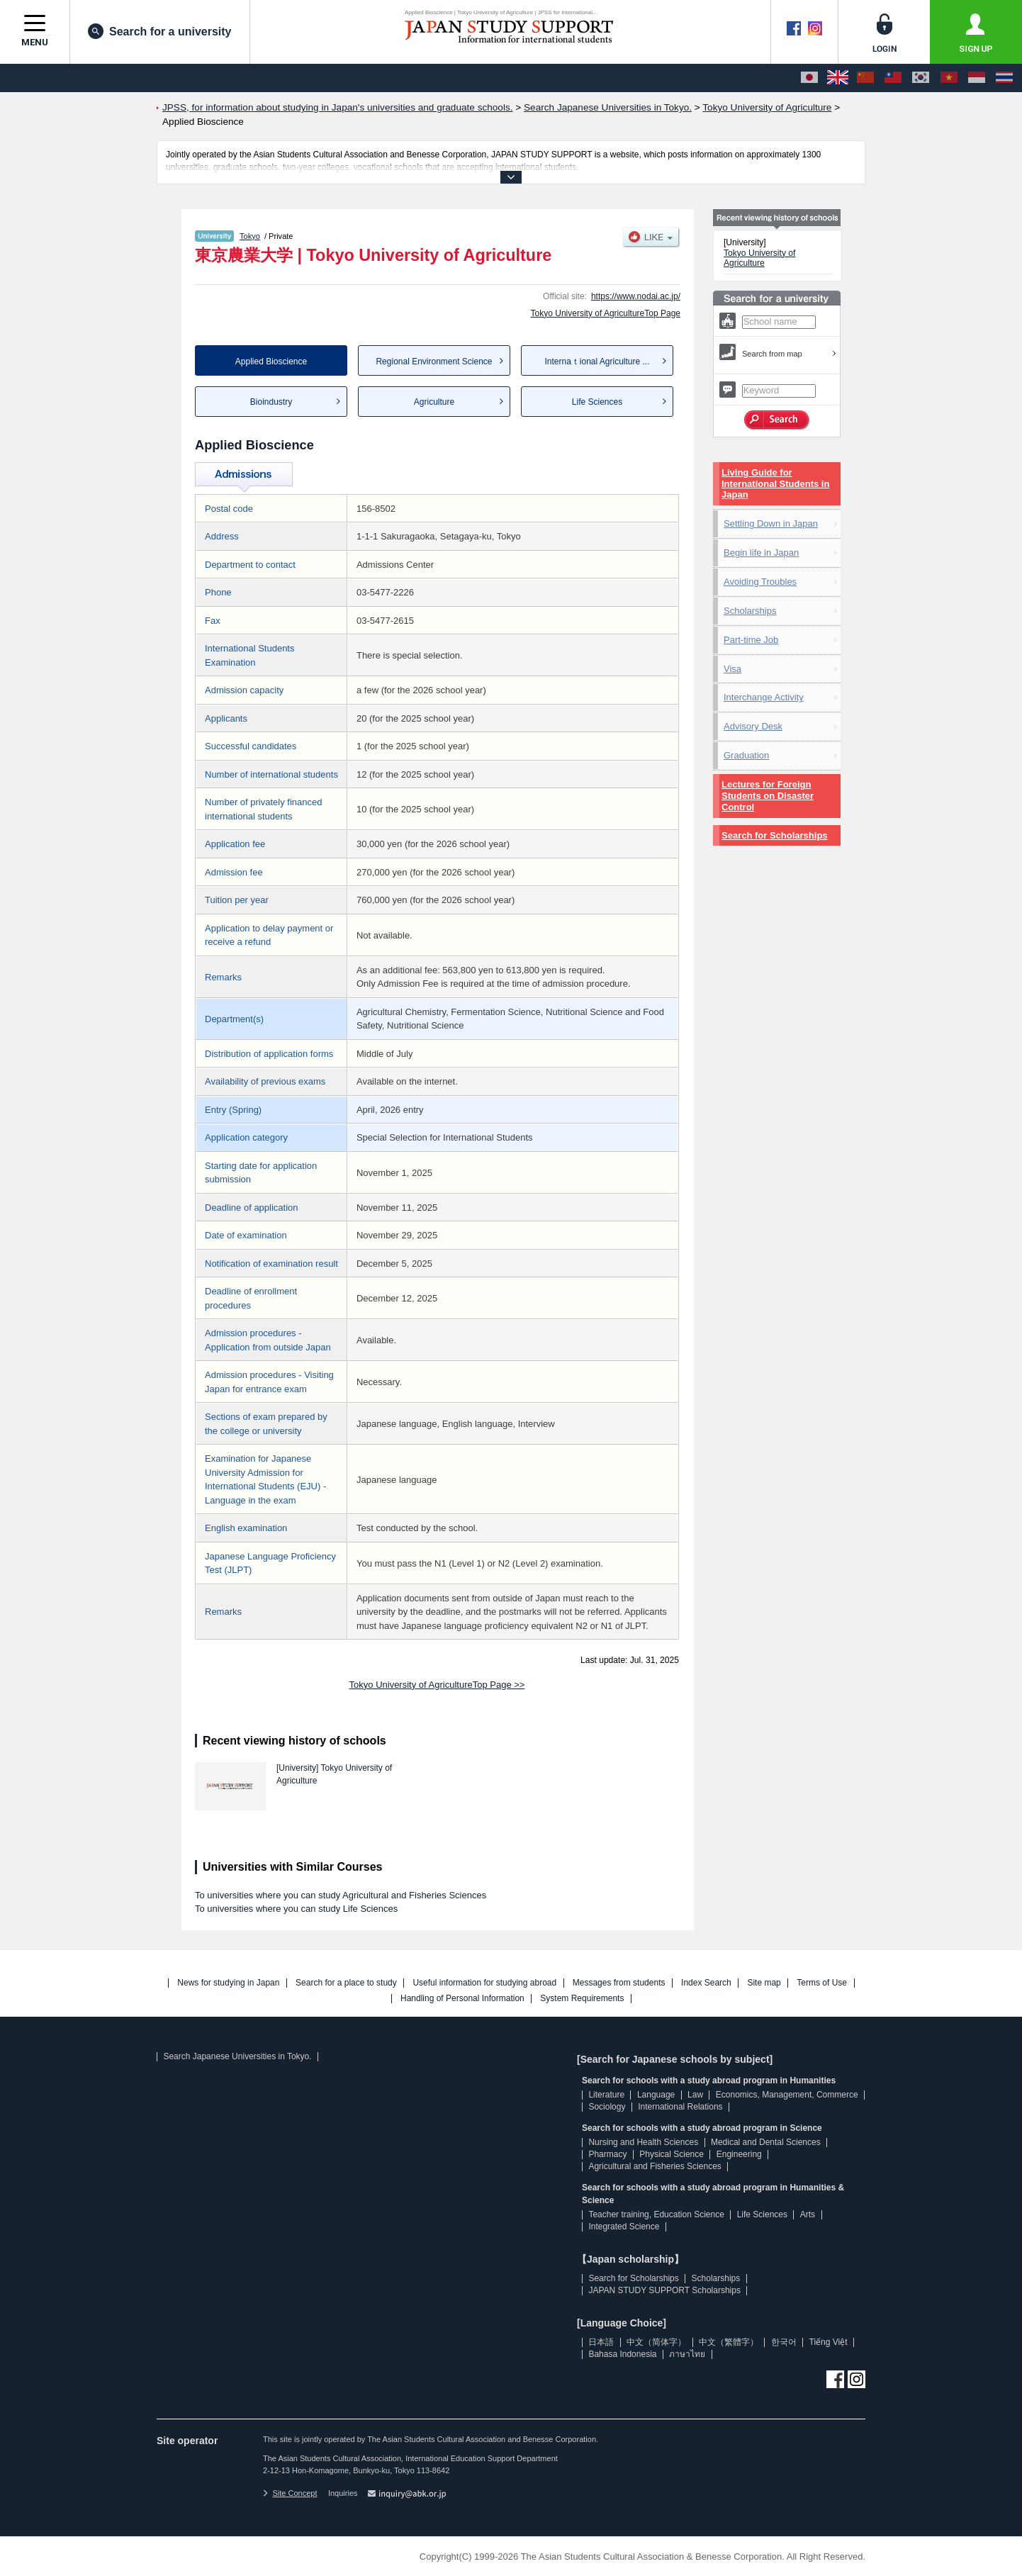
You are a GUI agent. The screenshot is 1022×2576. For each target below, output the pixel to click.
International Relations (680, 2107)
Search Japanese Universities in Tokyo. (237, 2056)
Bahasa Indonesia (622, 2354)
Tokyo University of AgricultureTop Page (605, 313)
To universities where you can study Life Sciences (296, 1908)
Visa (732, 668)
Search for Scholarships (774, 835)
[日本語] (809, 78)
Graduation (746, 755)
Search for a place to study (346, 1983)
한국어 (784, 2342)
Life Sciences (597, 402)
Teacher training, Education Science (656, 2214)
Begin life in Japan (761, 552)
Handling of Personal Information (462, 1998)
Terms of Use (822, 1983)
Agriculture (434, 402)
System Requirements (582, 1998)
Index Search (706, 1983)
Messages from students (619, 1983)
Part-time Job (751, 639)
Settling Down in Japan (771, 523)
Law (695, 2095)
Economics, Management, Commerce (787, 2095)
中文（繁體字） (728, 2342)
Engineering (739, 2154)
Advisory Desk (753, 726)
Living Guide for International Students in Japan (775, 483)
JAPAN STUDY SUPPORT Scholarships (664, 2290)
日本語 (601, 2342)
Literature (606, 2095)
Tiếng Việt (828, 2342)
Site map (763, 1983)
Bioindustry (271, 402)
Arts (807, 2214)
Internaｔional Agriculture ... (596, 361)
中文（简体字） (656, 2342)
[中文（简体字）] (865, 78)
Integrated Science (623, 2226)
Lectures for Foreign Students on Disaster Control (767, 795)
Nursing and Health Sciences (643, 2142)
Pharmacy (607, 2154)
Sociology (606, 2107)
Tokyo (250, 236)
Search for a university (160, 31)
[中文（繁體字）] (893, 78)
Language (656, 2095)
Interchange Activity (764, 697)
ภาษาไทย (687, 2354)
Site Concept (290, 2493)
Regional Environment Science (434, 361)
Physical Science (671, 2154)
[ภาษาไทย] (1004, 78)
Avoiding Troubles (760, 581)
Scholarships (750, 610)
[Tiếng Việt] (949, 78)
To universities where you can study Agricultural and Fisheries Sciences (340, 1895)
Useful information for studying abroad (484, 1983)
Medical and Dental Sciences (766, 2142)
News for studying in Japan (228, 1983)
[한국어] (920, 78)
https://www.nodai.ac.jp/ (635, 296)
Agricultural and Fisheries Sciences (654, 2166)
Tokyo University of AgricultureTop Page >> (437, 1684)
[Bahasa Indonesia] (976, 78)
